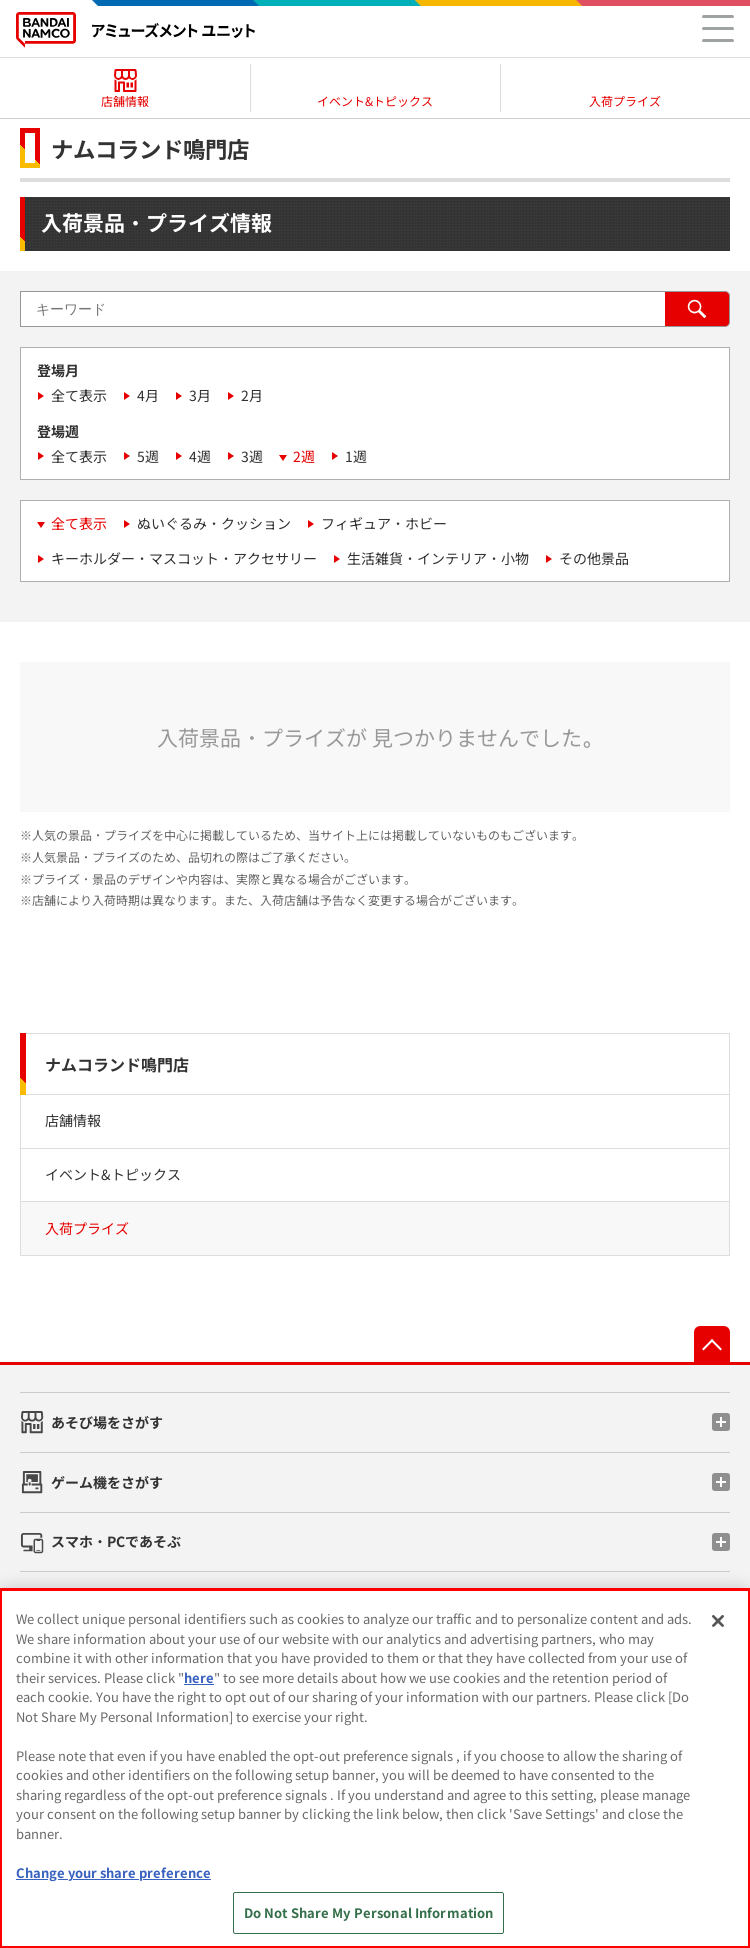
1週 (356, 456)
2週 (304, 456)
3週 (252, 456)
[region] (375, 1768)
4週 (200, 456)
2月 (252, 395)
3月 (200, 395)
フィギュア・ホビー (384, 523)
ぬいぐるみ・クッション (214, 523)
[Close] (718, 1621)
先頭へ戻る (712, 1344)
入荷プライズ (87, 1228)
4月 (148, 395)
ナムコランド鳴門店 (117, 1064)
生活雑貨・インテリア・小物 (438, 558)
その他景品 (594, 558)
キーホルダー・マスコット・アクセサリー (184, 558)
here (199, 1677)
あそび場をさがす (107, 1422)
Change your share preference (113, 1872)
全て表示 (79, 395)
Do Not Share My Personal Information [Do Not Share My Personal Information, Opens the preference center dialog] (369, 1912)
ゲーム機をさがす (107, 1482)
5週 (148, 456)
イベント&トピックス (113, 1174)
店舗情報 (73, 1120)
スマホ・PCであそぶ (116, 1541)
